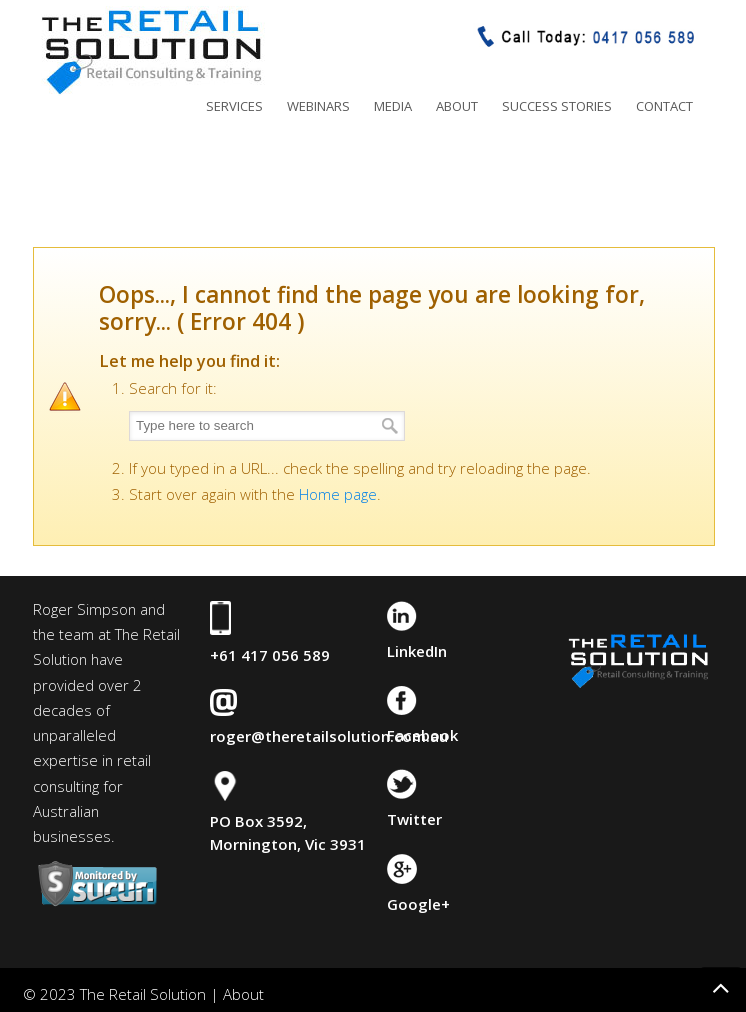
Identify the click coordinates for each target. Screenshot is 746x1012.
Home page (338, 494)
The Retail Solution (151, 51)
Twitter (414, 819)
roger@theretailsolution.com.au (329, 736)
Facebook (422, 735)
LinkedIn (417, 651)
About (243, 994)
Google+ (418, 904)
